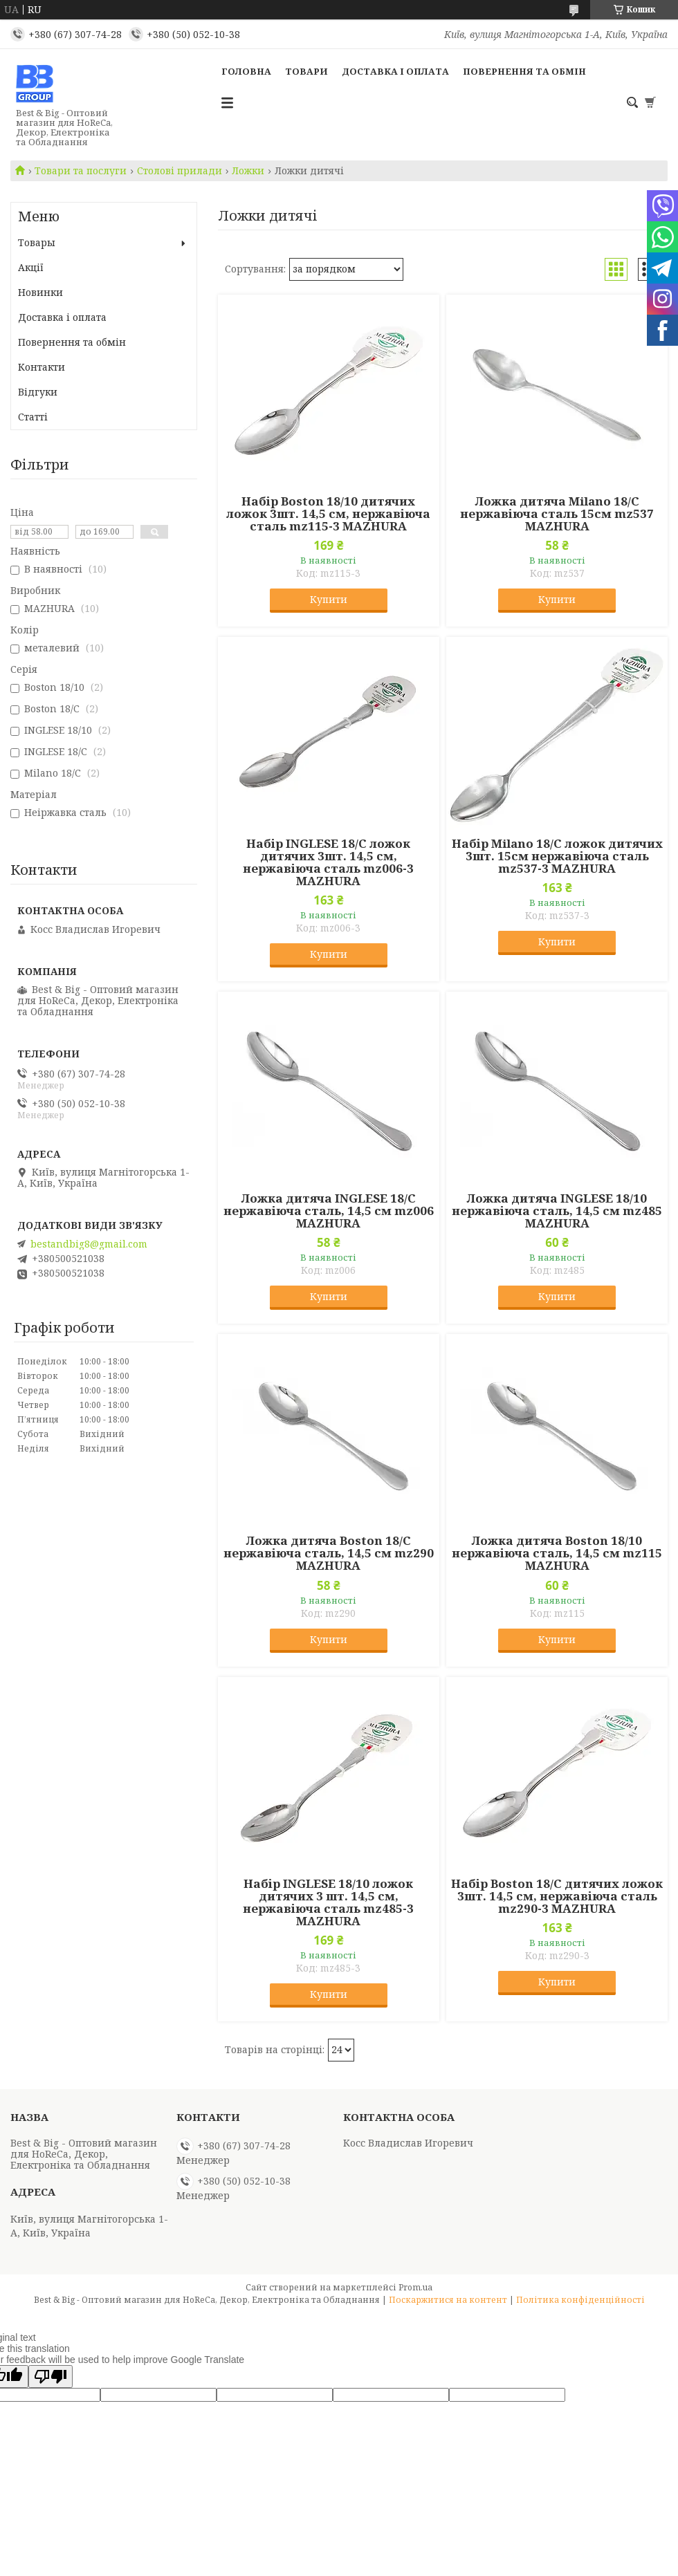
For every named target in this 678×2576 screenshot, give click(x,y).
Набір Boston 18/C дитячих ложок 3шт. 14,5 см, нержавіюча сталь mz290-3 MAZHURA (557, 1896)
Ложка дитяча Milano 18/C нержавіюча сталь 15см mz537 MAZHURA (557, 513)
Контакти (41, 366)
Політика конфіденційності (580, 2300)
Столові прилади (179, 170)
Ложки (248, 170)
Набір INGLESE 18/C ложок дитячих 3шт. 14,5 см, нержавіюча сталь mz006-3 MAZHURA (328, 862)
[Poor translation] (50, 2376)
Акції (31, 267)
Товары (36, 242)
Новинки (40, 292)
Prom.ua (415, 2287)
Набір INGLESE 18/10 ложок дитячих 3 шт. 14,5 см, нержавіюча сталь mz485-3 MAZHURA (328, 1902)
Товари (306, 71)
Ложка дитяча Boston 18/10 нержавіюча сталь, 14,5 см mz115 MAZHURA (557, 1553)
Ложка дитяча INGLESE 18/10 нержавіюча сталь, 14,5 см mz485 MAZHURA (557, 1211)
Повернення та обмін (524, 71)
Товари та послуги (81, 170)
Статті (33, 416)
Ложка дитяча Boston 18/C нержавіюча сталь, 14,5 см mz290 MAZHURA (328, 1553)
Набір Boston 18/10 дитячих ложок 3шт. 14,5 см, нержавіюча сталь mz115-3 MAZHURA (328, 513)
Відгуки (37, 391)
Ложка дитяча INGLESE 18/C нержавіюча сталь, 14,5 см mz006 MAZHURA (328, 1211)
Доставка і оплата (395, 71)
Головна (246, 71)
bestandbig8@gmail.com (88, 1244)
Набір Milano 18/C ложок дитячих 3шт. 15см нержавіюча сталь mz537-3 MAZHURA (557, 856)
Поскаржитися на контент (448, 2300)
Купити (328, 599)
